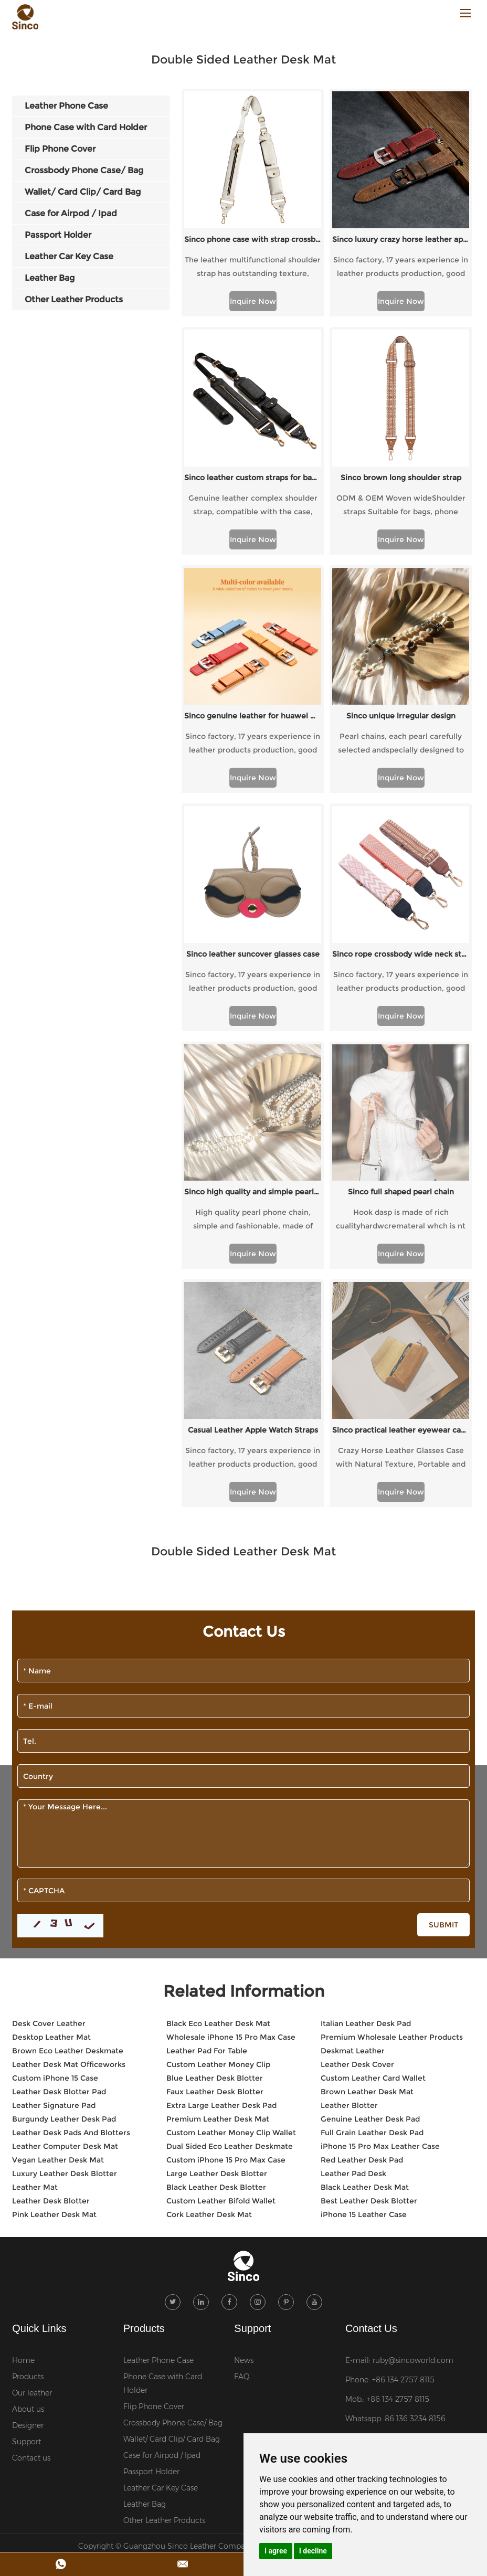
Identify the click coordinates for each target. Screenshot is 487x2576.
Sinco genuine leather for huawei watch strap (252, 715)
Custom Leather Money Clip (218, 1791)
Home (23, 2086)
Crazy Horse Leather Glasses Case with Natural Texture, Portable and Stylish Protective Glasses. (400, 1184)
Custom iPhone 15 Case (55, 1804)
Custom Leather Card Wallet (373, 1804)
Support (26, 2167)
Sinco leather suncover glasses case (253, 954)
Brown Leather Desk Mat (367, 1818)
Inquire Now (253, 301)
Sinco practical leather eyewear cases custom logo (400, 1156)
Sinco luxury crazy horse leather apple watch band (400, 239)
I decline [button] (313, 2551)
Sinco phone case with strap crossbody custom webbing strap (252, 239)
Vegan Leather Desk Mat (58, 1886)
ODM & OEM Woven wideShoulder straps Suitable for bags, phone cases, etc (400, 505)
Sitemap (345, 2272)
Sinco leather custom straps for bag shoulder (252, 477)
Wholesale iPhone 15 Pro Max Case (230, 1763)
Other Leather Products (164, 2246)
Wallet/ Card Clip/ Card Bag (171, 2165)
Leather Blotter (349, 1832)
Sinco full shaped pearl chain (401, 1055)
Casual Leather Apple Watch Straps (253, 1156)
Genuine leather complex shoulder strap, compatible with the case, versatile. (252, 505)
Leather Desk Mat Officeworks (68, 1791)
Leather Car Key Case (160, 2214)
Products (28, 2102)
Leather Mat (35, 1913)
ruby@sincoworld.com (413, 2086)
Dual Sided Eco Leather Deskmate (229, 1873)
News (243, 2086)
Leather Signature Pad (54, 1832)
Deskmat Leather (353, 1777)
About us (28, 2135)
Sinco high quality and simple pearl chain (252, 1055)
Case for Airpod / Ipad (161, 2181)
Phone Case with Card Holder (162, 2109)
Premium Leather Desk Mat (217, 1845)
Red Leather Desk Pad (362, 1886)
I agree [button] (275, 2551)
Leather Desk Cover (357, 1791)
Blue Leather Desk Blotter (214, 1804)
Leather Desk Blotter (51, 1927)
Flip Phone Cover (153, 2132)
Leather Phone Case (158, 2086)
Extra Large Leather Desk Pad (221, 1832)
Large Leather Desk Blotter (216, 1900)
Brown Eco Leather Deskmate (67, 1777)
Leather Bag (144, 2230)
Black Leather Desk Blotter (216, 1913)
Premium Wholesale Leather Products (392, 1763)
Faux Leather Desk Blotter (214, 1818)
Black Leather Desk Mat (365, 1913)
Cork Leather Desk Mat (209, 1941)
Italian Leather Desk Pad (366, 1750)
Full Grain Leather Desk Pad (372, 1859)
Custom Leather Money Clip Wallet (231, 1859)
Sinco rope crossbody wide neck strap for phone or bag (400, 954)
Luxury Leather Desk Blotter (64, 1900)
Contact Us (371, 2054)
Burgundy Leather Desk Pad (64, 1845)
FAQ (242, 2102)
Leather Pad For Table (206, 1777)
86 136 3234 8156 (415, 2144)
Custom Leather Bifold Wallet (221, 1927)
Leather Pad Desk (353, 1900)
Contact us (31, 2184)
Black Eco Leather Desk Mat (218, 1750)
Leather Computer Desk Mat (65, 1873)
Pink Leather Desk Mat (54, 1941)
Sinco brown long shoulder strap (401, 477)
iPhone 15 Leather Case (364, 1941)
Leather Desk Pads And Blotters (71, 1859)
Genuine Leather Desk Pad (370, 1845)
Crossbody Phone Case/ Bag (173, 2149)
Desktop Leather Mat (51, 1763)
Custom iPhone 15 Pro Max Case (225, 1886)
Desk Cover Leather (49, 1750)
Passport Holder (151, 2197)
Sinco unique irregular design (401, 715)
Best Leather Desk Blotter (369, 1927)
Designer (28, 2151)
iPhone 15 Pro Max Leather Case (380, 1873)
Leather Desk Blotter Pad (59, 1818)
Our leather (32, 2119)
